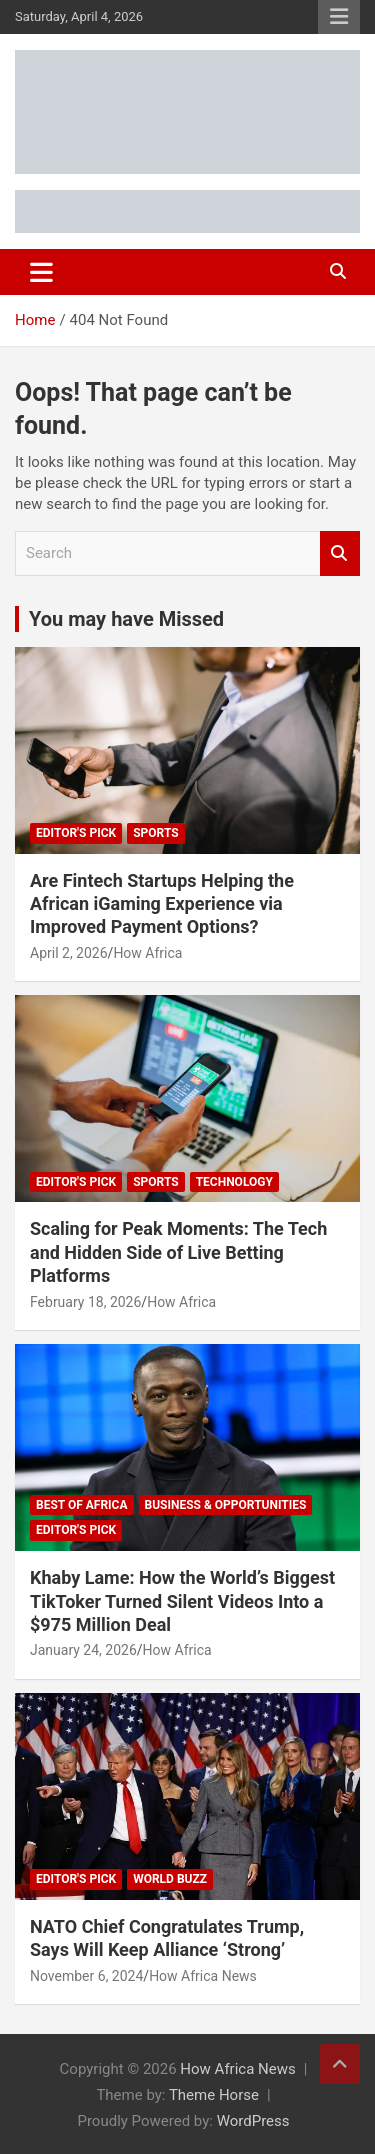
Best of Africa (82, 1505)
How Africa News (203, 1976)
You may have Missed (126, 619)
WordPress (253, 2121)
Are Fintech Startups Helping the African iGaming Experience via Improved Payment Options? (162, 904)
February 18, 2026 (85, 1302)
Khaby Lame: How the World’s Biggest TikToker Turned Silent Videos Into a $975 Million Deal (182, 1601)
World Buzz (170, 1879)
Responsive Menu (339, 17)
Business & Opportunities (226, 1505)
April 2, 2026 (69, 953)
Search (340, 553)
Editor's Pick (76, 833)
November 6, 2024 (86, 1976)
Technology (234, 1182)
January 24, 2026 (83, 1650)
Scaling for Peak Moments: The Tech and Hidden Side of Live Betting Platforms (178, 1252)
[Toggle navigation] (41, 272)
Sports (155, 833)
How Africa (147, 953)
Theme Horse (214, 2095)
